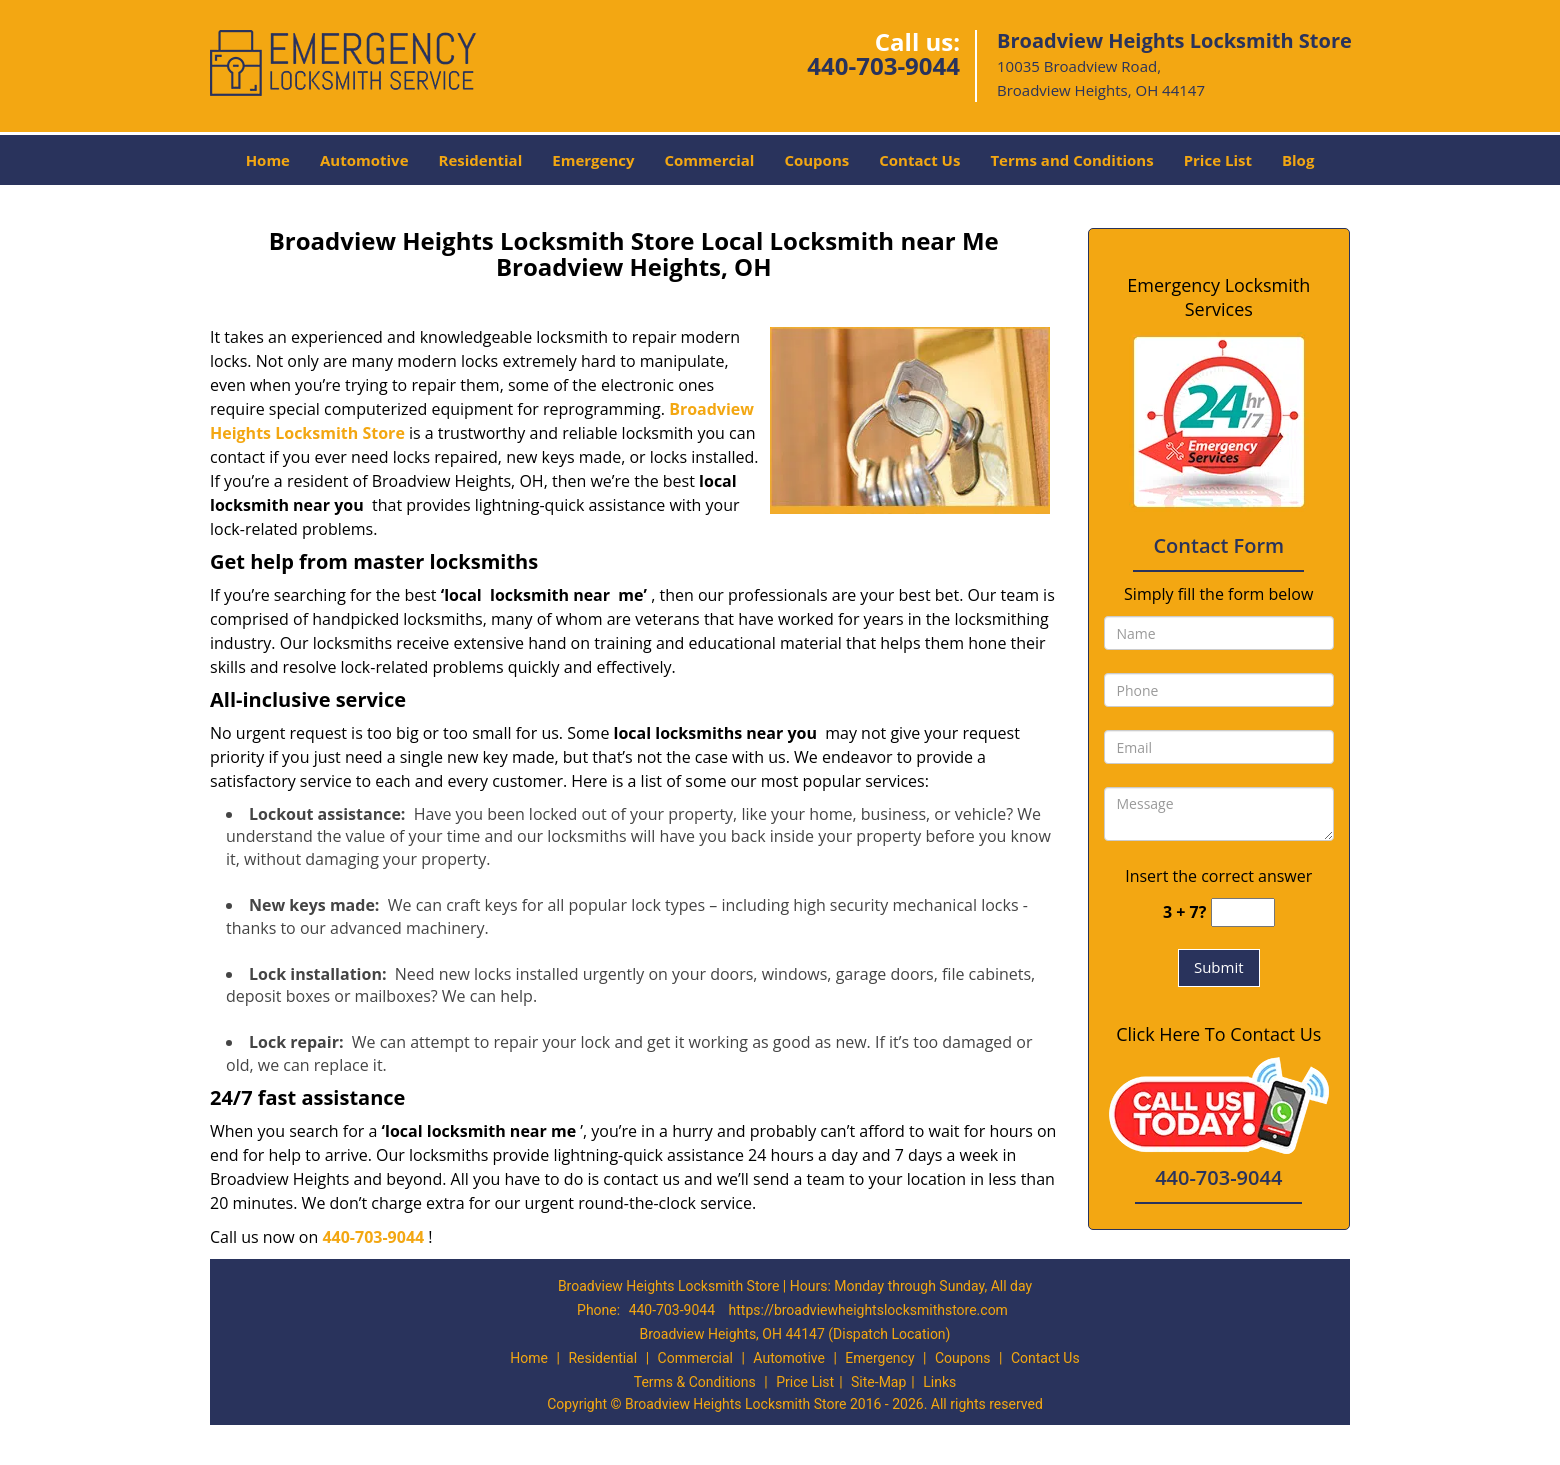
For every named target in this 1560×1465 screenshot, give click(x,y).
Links (939, 1382)
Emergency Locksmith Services (1218, 297)
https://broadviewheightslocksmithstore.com (868, 1310)
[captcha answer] (1243, 912)
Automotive (364, 160)
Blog (1298, 160)
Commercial (710, 160)
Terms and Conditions (1071, 160)
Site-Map (878, 1382)
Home (268, 160)
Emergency (593, 160)
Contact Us (919, 160)
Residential (481, 160)
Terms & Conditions (695, 1382)
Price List (1218, 160)
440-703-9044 (883, 65)
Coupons (816, 160)
